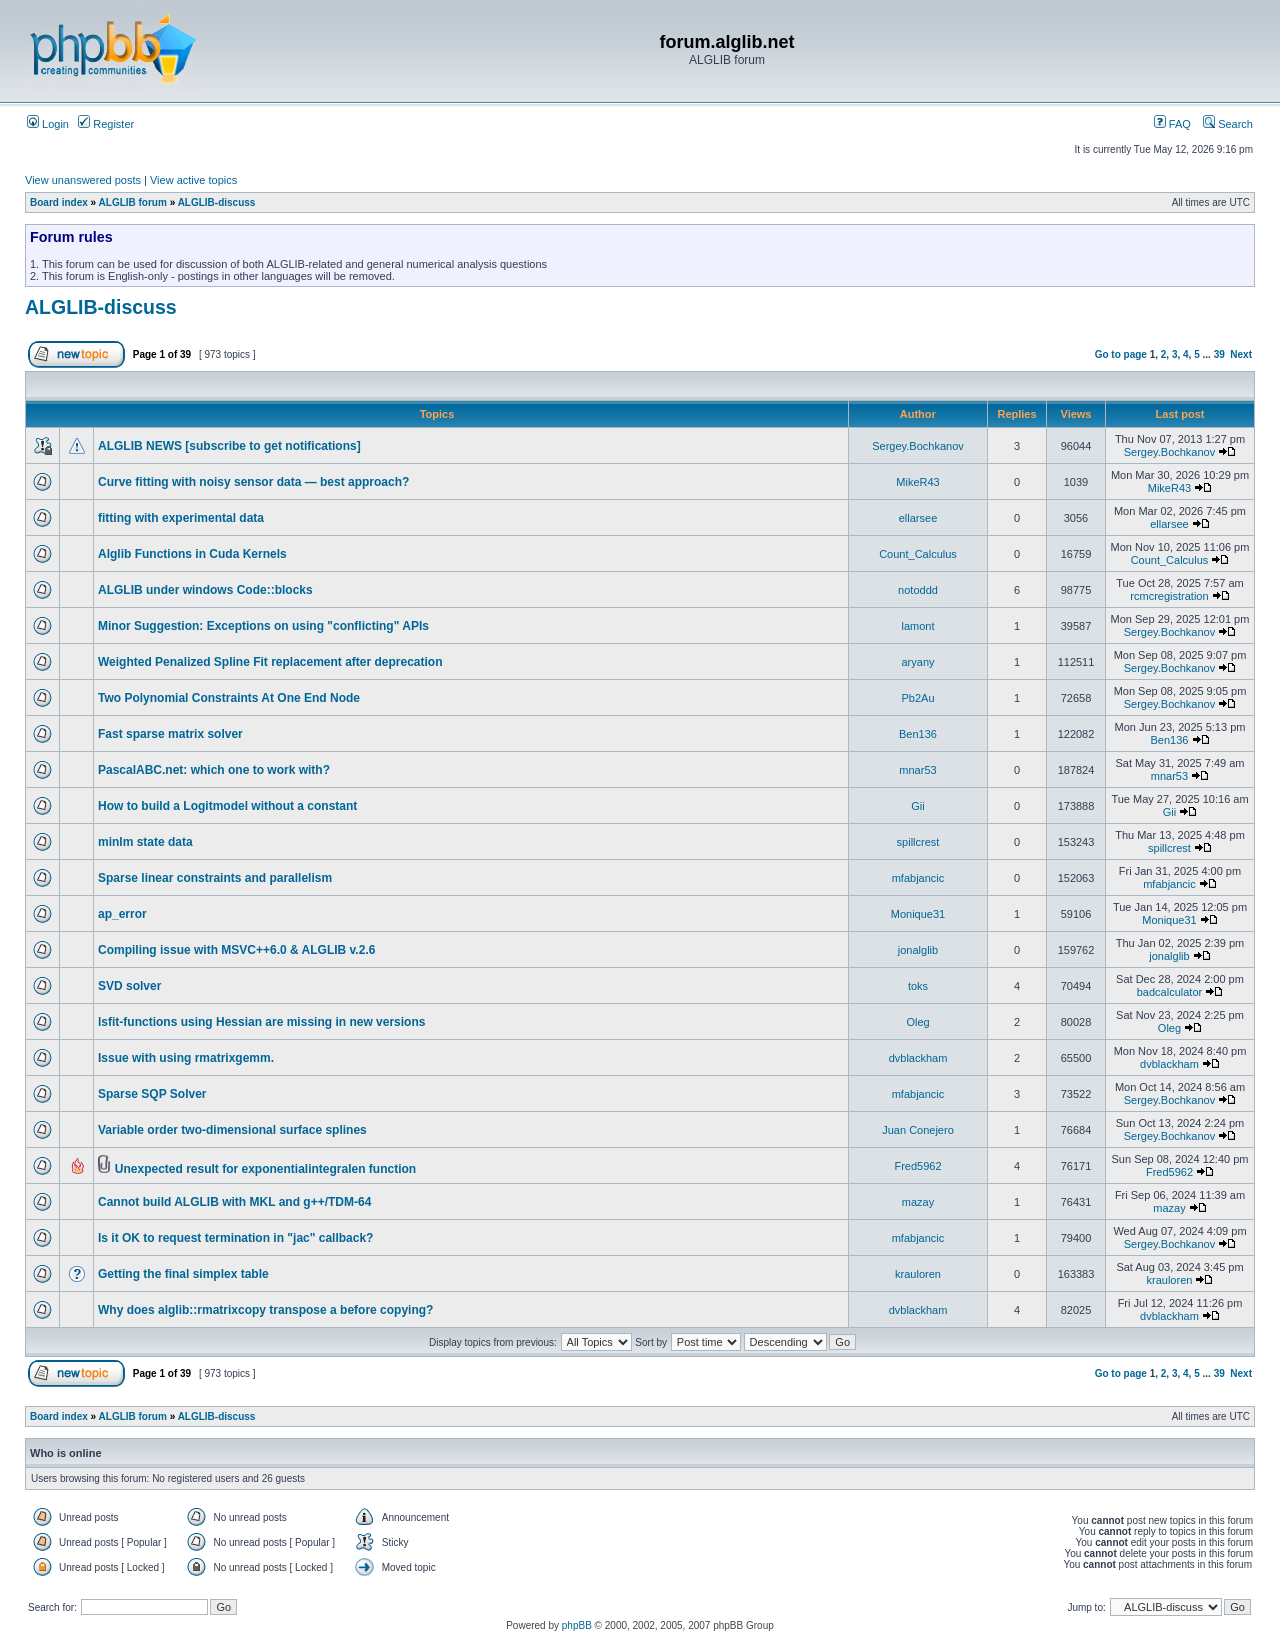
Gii (917, 806)
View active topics (193, 180)
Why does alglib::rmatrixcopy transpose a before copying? (265, 1310)
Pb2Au (917, 698)
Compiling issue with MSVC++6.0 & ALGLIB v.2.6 (236, 950)
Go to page (1121, 354)
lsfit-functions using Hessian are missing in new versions (261, 1022)
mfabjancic (918, 878)
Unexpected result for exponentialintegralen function (265, 1169)
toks (918, 986)
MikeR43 (917, 482)
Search (1228, 124)
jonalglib (918, 950)
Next (1241, 354)
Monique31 (918, 914)
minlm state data (145, 842)
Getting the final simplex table (183, 1274)
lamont (917, 626)
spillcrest (918, 842)
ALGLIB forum (133, 202)
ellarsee (918, 518)
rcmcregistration (1169, 596)
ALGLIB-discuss (217, 202)
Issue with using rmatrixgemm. (186, 1058)
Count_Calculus (918, 554)
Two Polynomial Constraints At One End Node (229, 698)
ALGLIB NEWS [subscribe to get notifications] (229, 446)
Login (48, 124)
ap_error (122, 914)
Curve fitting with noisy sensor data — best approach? (253, 482)
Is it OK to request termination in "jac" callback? (235, 1238)
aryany (917, 662)
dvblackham (918, 1058)
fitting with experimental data (181, 518)
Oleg (917, 1022)
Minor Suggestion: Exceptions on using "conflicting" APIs (263, 626)
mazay (918, 1202)
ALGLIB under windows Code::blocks (205, 590)
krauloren (918, 1274)
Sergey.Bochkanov (918, 446)
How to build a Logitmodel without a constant (227, 806)
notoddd (918, 590)
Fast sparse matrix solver (170, 734)
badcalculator (1169, 992)
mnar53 (917, 770)
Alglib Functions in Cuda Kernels (192, 554)
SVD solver (129, 986)
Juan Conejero (918, 1130)
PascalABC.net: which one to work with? (214, 770)
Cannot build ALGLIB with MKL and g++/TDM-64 (234, 1202)
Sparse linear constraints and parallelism (215, 878)
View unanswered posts (83, 180)
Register (106, 124)
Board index (59, 202)
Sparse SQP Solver (152, 1094)
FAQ (1172, 124)
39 (1219, 354)
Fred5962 (917, 1166)
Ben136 (918, 734)
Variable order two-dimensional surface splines (232, 1130)
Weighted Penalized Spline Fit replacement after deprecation (270, 662)
